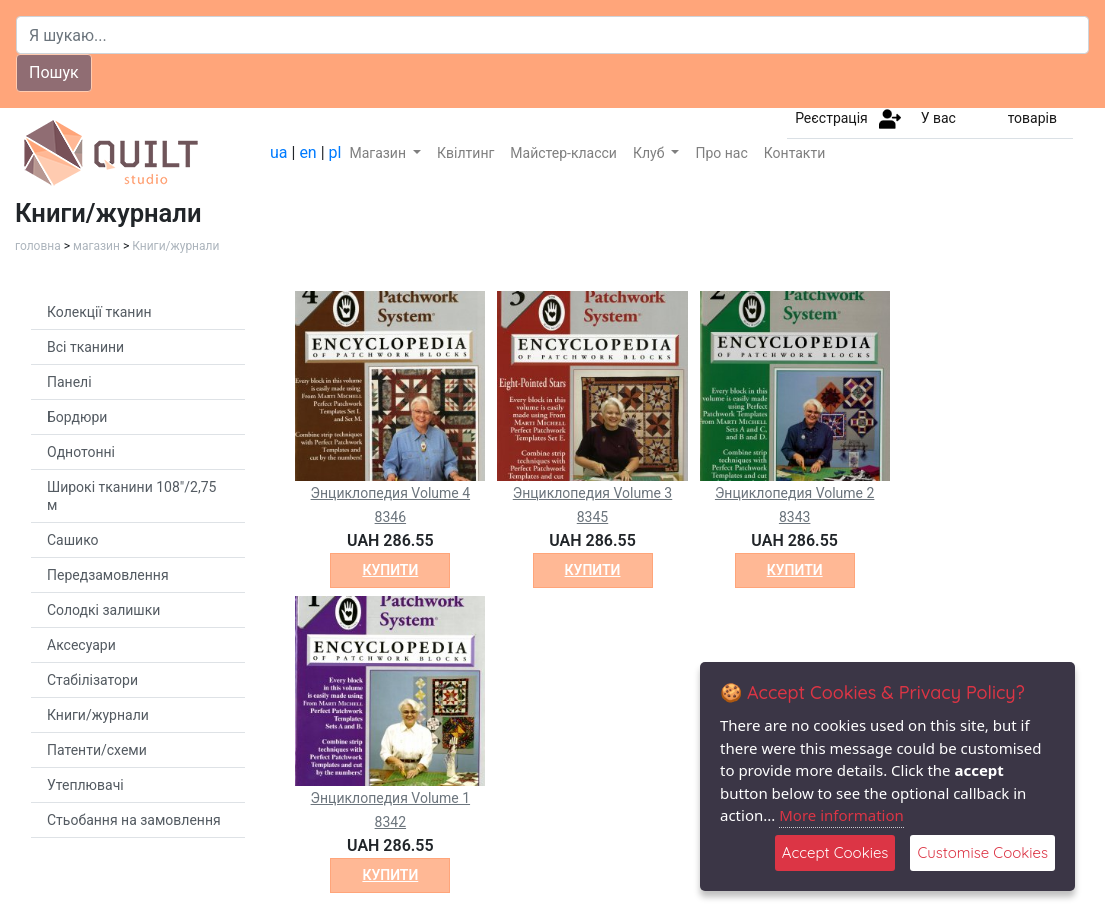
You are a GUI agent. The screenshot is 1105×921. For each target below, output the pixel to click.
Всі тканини (85, 347)
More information (841, 815)
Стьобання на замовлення (134, 820)
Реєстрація (831, 118)
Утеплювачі (85, 785)
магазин (96, 246)
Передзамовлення (108, 575)
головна (38, 246)
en (307, 152)
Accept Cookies (835, 852)
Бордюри (77, 417)
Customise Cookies (982, 852)
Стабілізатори (92, 680)
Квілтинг (465, 153)
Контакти (795, 153)
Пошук (54, 72)
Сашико (73, 540)
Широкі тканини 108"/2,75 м (131, 496)
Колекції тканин (99, 312)
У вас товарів (989, 118)
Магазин (379, 153)
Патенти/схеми (97, 750)
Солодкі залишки (103, 610)
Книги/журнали (175, 246)
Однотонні (81, 452)
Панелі (69, 382)
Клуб (650, 153)
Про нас (721, 153)
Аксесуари (81, 645)
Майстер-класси (563, 153)
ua (279, 152)
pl (335, 152)
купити (390, 570)
